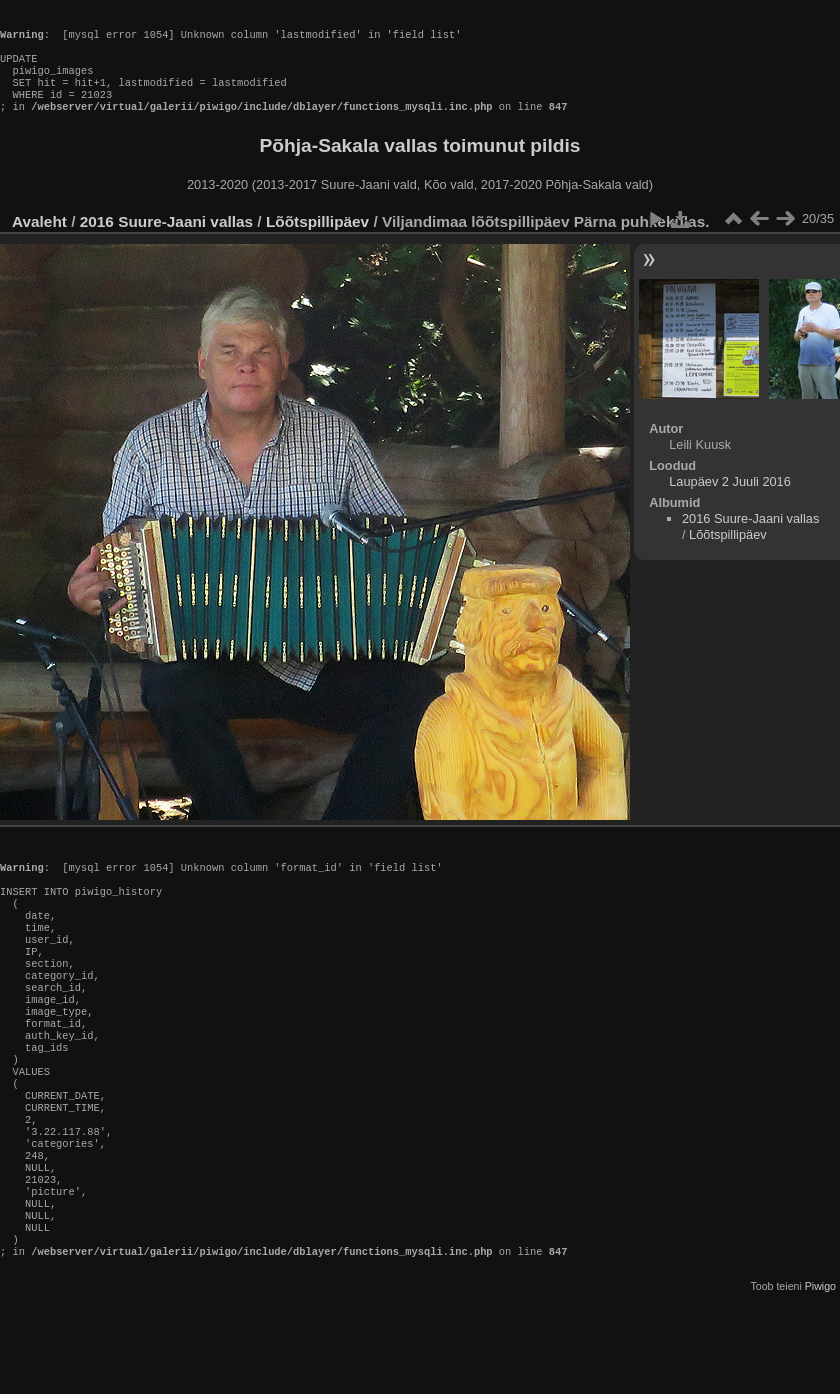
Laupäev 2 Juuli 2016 (730, 501)
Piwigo (820, 1378)
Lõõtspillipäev (317, 241)
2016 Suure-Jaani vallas (166, 241)
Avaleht (39, 241)
